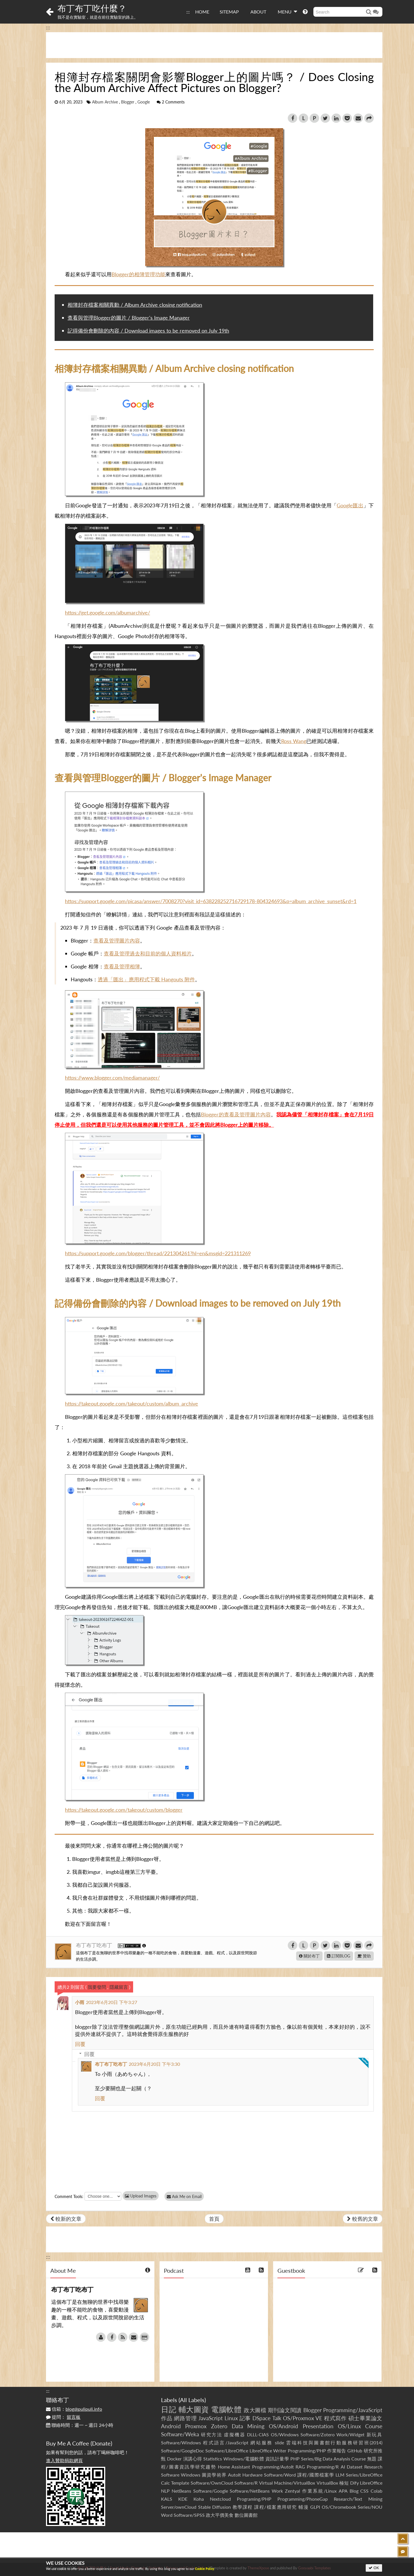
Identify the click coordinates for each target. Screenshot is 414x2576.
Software (170, 2474)
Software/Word (280, 2474)
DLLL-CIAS (258, 2434)
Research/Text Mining (358, 2499)
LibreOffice (371, 2482)
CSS (364, 2491)
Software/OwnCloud (212, 2482)
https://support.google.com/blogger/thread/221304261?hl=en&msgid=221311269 (158, 1253)
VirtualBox (327, 2482)
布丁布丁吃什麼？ (91, 8)
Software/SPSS (189, 2515)
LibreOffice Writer (268, 2450)
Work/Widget (350, 2434)
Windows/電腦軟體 (243, 2458)
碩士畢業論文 (365, 2418)
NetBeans (181, 2491)
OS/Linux (349, 2426)
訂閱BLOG (338, 1955)
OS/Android (283, 2426)
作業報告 (336, 2450)
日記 (168, 2409)
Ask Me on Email (184, 2196)
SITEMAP (229, 11)
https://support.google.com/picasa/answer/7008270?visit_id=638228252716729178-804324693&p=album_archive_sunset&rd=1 (210, 901)
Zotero (219, 2426)
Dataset (355, 2466)
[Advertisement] (214, 45)
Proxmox (195, 2426)
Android (171, 2426)
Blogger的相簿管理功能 (138, 274)
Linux (231, 2418)
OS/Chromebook (339, 2507)
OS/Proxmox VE (302, 2418)
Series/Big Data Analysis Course (333, 2458)
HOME (202, 11)
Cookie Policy (204, 2569)
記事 (245, 2418)
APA (343, 2491)
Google (143, 102)
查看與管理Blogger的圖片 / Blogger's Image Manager (129, 317)
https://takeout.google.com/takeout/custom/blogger (124, 1810)
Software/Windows (181, 2442)
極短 (344, 2482)
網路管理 (185, 2418)
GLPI (315, 2507)
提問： (63, 2417)
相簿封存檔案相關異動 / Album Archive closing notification (135, 305)
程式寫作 (335, 2418)
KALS (166, 2499)
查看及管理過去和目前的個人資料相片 (148, 953)
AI (343, 2466)
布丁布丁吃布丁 (95, 1945)
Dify (354, 2482)
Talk (276, 2418)
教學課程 (243, 2507)
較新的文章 (65, 2219)
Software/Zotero (317, 2434)
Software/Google (210, 2491)
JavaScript (210, 2418)
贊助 (364, 1955)
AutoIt (234, 2474)
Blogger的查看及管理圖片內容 (236, 1114)
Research (373, 2466)
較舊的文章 (362, 2219)
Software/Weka (180, 2434)
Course (373, 2426)
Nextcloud (220, 2499)
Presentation (318, 2426)
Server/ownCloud (178, 2507)
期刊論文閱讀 (285, 2410)
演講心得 (192, 2458)
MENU (287, 11)
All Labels (192, 2399)
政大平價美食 (219, 2515)
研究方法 (211, 2434)
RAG (300, 2466)
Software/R (246, 2482)
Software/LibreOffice (226, 2450)
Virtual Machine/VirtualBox (287, 2482)
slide (279, 2442)
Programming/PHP (307, 2450)
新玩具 (374, 2434)
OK (374, 2568)
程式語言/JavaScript (225, 2442)
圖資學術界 (214, 2474)
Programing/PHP (254, 2499)
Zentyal (292, 2491)
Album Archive (105, 102)
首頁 (214, 2219)
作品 (166, 2418)
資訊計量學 (277, 2458)
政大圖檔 (255, 2410)
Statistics (212, 2458)
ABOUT (258, 11)
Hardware (252, 2474)
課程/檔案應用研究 (275, 2507)
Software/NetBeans (250, 2491)
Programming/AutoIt (273, 2466)
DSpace (261, 2418)
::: (188, 11)
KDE (182, 2499)
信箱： (74, 2409)
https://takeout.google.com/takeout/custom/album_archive (131, 1403)
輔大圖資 (194, 2409)
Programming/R (323, 2466)
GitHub (354, 2450)
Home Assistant (234, 2466)
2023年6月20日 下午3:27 (111, 2002)
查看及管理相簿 (122, 966)
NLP (165, 2491)
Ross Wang (293, 741)
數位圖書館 (246, 2515)
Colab (376, 2491)
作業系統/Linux (319, 2491)
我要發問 (97, 1987)
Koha (198, 2499)
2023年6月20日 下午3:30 (154, 2064)
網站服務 (261, 2442)
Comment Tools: (69, 2196)
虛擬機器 (234, 2434)
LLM (340, 2474)
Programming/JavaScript (352, 2410)
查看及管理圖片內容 (116, 940)
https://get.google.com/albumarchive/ (107, 612)
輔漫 (303, 2507)
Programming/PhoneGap (302, 2499)
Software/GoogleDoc (182, 2450)
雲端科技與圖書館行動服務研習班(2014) (334, 2442)
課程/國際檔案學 (315, 2474)
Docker (174, 2458)
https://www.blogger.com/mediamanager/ (112, 1077)
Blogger (127, 102)
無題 (372, 2458)
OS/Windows (285, 2434)
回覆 (80, 2044)
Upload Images (140, 2195)
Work (277, 2491)
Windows (190, 2474)
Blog (354, 2491)
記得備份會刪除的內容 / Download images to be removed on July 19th (148, 330)
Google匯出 (350, 505)
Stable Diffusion (214, 2507)
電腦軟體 (226, 2409)
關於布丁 (309, 1955)
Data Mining (248, 2426)
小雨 (79, 2002)
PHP (295, 2458)
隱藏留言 (119, 1987)
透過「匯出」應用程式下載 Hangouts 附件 (146, 979)
